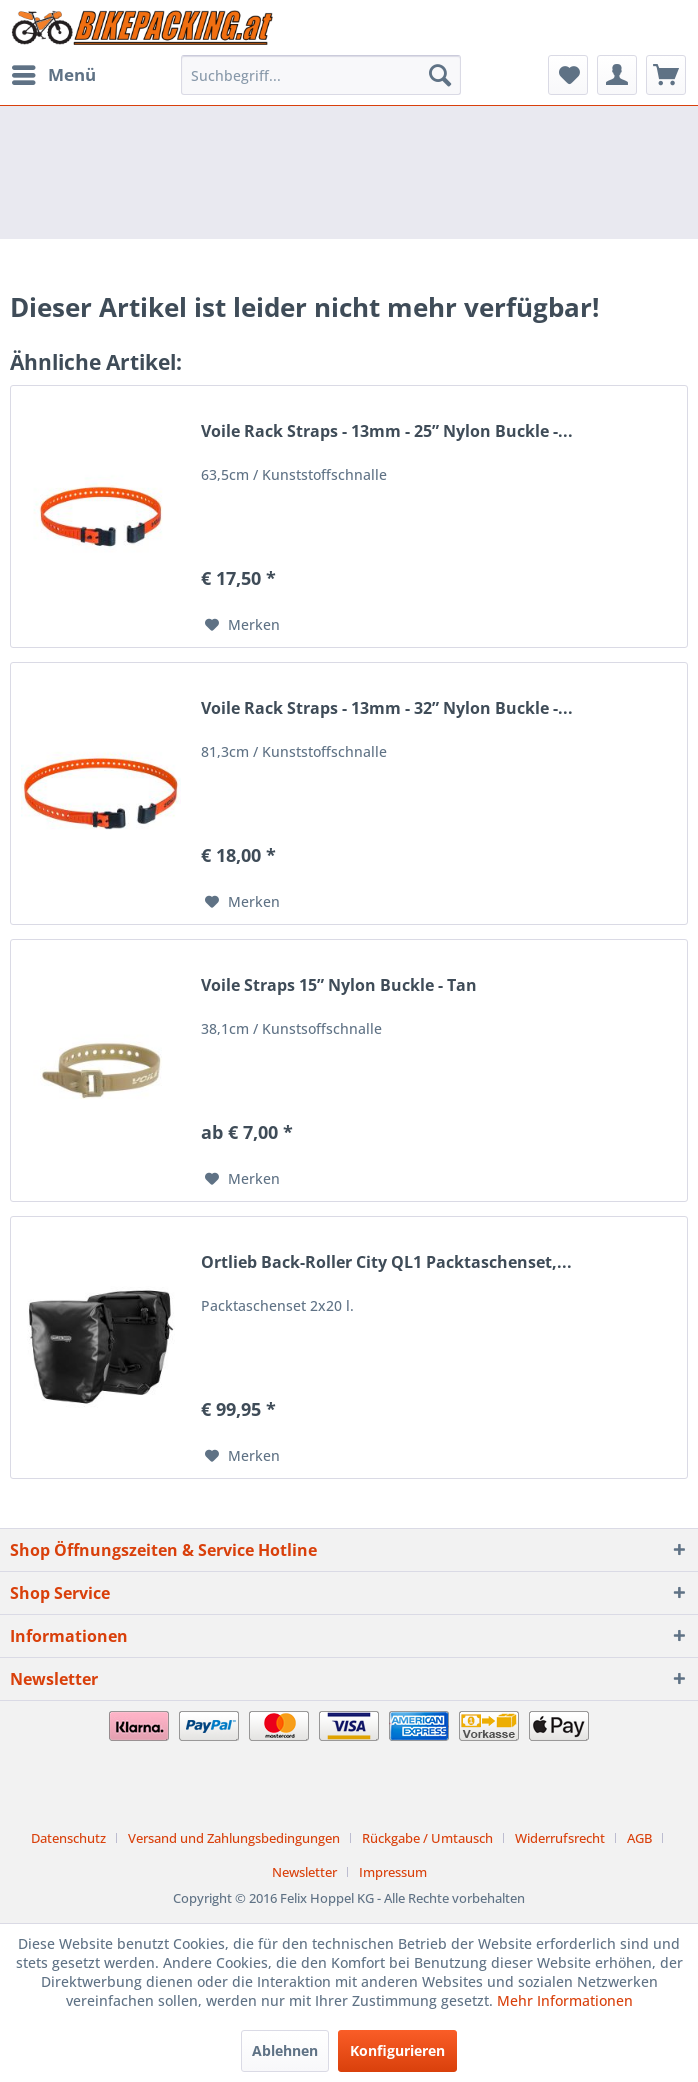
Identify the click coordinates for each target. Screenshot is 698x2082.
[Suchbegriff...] (320, 75)
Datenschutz (68, 1838)
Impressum (393, 1872)
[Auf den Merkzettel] (242, 625)
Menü (54, 72)
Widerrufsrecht (560, 1838)
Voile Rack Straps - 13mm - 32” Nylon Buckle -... (387, 708)
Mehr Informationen (565, 2000)
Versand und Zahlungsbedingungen (234, 1838)
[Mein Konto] (617, 75)
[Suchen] (440, 75)
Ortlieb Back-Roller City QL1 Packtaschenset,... (386, 1262)
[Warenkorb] (666, 75)
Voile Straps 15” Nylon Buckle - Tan (339, 985)
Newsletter (304, 1872)
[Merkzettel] (568, 75)
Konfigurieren (397, 2050)
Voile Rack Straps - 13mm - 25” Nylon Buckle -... (387, 431)
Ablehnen (285, 2050)
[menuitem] (53, 75)
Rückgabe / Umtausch (427, 1838)
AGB (639, 1838)
